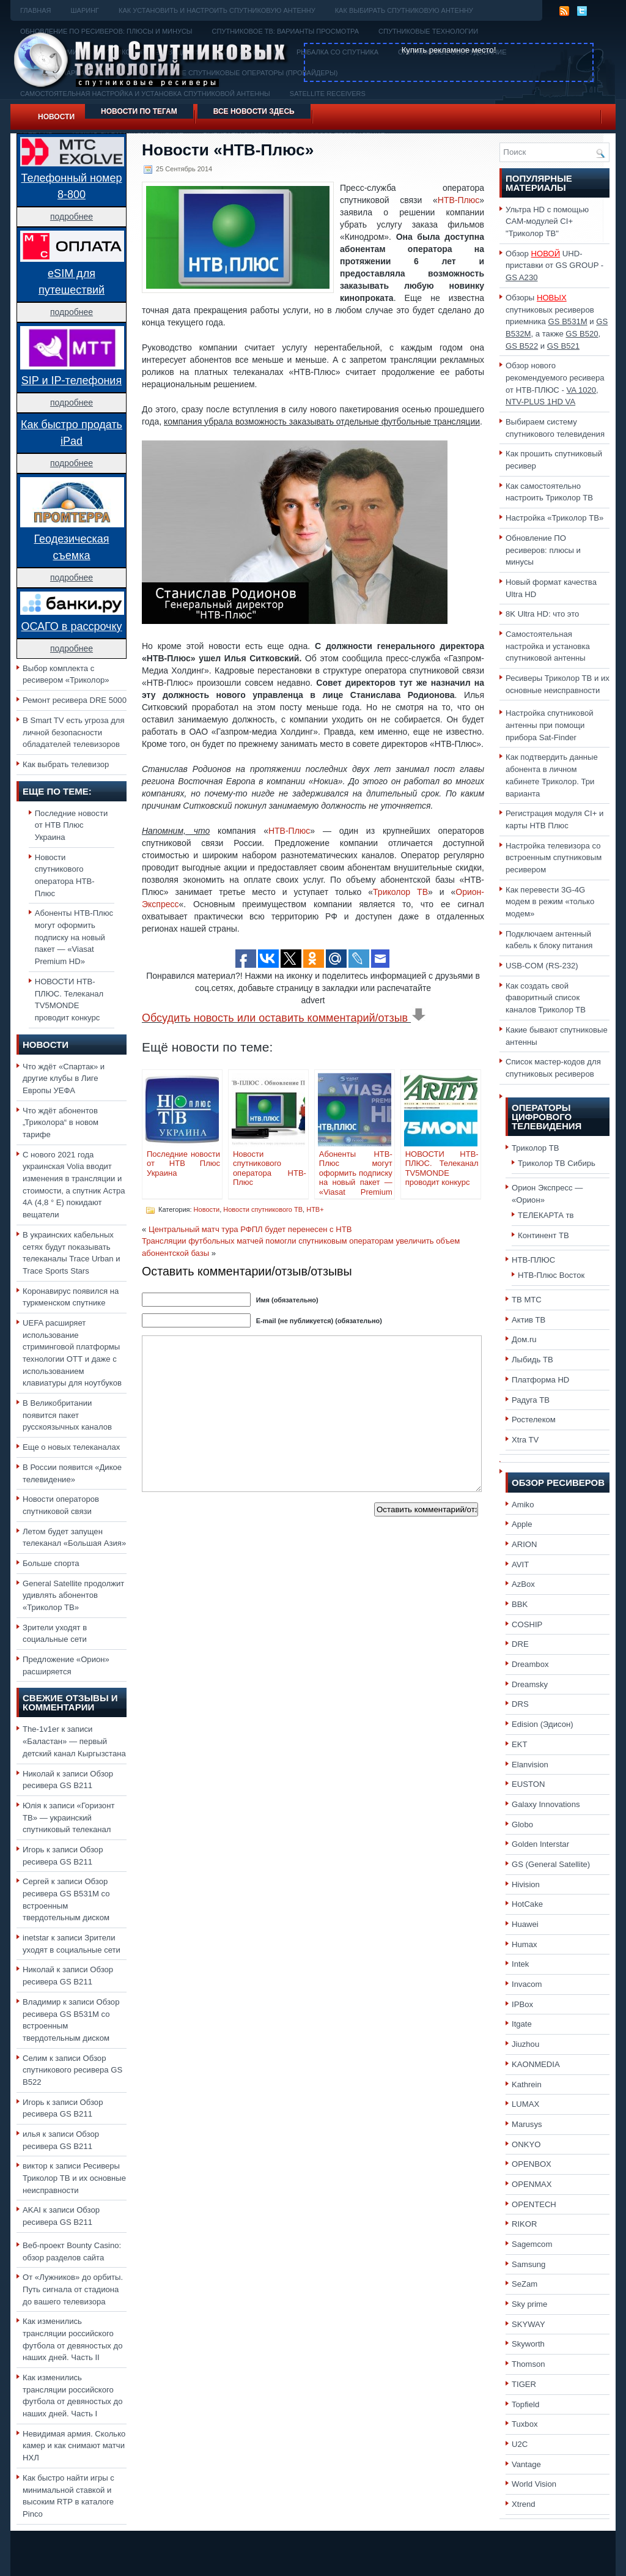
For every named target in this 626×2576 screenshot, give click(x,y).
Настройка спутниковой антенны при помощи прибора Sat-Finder (550, 724)
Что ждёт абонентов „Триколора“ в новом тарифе (60, 1122)
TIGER (524, 2384)
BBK (520, 1604)
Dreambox (530, 1664)
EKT (520, 1744)
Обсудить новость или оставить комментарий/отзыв (284, 1018)
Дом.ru (524, 1339)
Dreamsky (530, 1684)
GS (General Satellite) (551, 1864)
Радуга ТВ (531, 1400)
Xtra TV (525, 1439)
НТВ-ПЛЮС (533, 1259)
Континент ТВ (543, 1235)
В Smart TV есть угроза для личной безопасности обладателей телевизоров (74, 732)
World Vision (534, 2484)
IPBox (522, 2004)
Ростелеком (534, 1419)
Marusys (527, 2124)
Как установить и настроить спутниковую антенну (217, 10)
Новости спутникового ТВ (263, 1209)
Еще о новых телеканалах (71, 1447)
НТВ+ (314, 1209)
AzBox (523, 1584)
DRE (520, 1644)
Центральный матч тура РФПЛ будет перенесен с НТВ (250, 1229)
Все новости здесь (254, 111)
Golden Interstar (540, 1844)
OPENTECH (534, 2204)
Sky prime (529, 2304)
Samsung (528, 2264)
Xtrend (524, 2504)
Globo (522, 1824)
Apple (522, 1524)
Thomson (528, 2364)
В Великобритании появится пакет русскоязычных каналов (67, 1414)
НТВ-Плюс (458, 200)
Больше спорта (51, 1563)
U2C (520, 2444)
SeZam (524, 2283)
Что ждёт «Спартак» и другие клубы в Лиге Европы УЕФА (64, 1078)
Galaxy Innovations (546, 1804)
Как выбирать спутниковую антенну (404, 10)
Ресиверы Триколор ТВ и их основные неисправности (74, 2177)
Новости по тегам (139, 111)
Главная (35, 10)
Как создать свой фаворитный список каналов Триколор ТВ (546, 997)
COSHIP (527, 1624)
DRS (520, 1704)
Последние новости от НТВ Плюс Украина (71, 825)
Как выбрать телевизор (66, 764)
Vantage (526, 2464)
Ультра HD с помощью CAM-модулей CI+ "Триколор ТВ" (547, 221)
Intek (520, 1964)
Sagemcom (532, 2244)
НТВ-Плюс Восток (551, 1275)
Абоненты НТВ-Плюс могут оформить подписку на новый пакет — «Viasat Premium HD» (74, 937)
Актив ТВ (528, 1319)
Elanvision (530, 1764)
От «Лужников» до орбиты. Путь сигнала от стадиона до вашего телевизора (73, 2289)
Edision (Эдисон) (542, 1724)
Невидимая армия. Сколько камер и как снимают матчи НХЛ (74, 2445)
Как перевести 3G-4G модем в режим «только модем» (550, 901)
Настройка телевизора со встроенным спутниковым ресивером (554, 857)
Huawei (525, 1924)
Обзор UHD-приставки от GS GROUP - (554, 265)
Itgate (522, 2024)
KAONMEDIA (536, 2064)
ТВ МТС (527, 1299)
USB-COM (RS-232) (542, 965)
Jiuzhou (525, 2044)
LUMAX (525, 2104)
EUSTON (528, 1784)
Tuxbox (525, 2424)
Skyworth (528, 2343)
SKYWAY (528, 2324)
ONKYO (526, 2144)
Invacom (527, 1984)
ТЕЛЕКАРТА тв (546, 1215)
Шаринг (84, 10)
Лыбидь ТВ (532, 1359)
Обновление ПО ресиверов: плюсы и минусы (543, 549)
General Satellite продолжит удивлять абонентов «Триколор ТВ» (73, 1595)
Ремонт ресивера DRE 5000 (75, 700)
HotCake (527, 1904)
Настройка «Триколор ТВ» (554, 517)
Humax (524, 1944)
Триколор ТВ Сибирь (556, 1163)
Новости (56, 117)
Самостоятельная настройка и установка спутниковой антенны (548, 646)
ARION (524, 1544)
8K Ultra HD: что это (542, 613)
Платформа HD (540, 1379)
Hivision (526, 1884)
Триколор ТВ (400, 892)
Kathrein (527, 2084)
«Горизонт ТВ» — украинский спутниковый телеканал (68, 1817)
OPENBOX (531, 2164)
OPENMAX (532, 2184)
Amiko (523, 1504)
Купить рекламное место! (449, 49)
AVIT (520, 1564)
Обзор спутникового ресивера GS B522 (72, 2070)
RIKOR (524, 2224)
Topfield (525, 2404)
